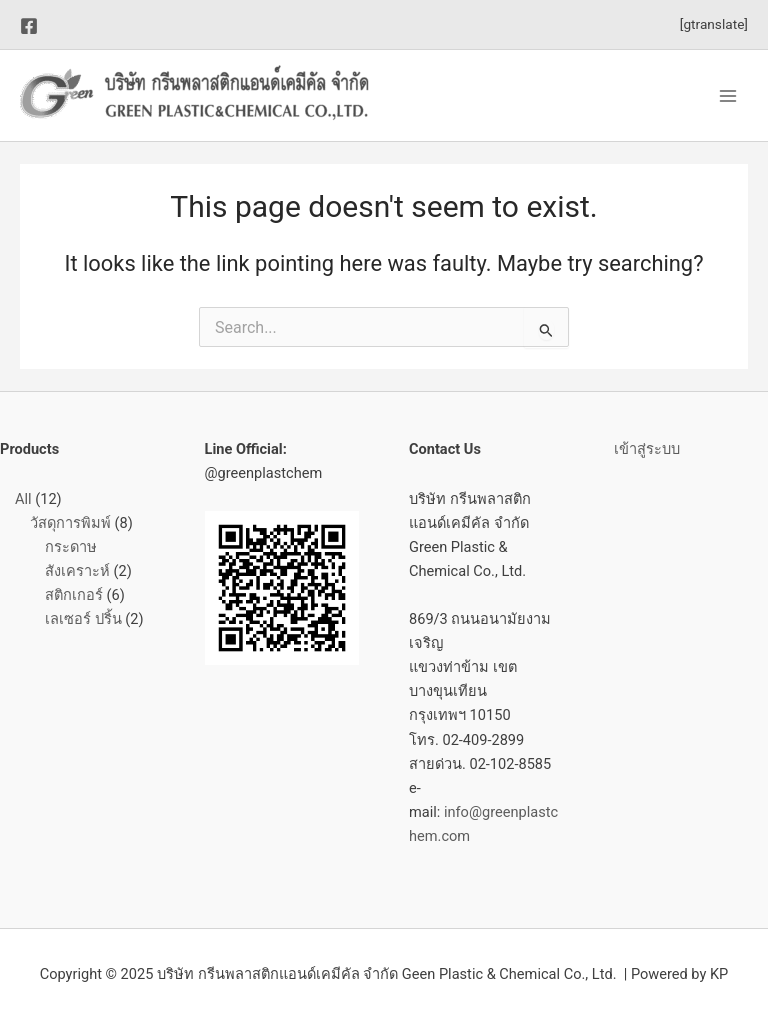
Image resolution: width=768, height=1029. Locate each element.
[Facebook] (29, 26)
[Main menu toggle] (728, 95)
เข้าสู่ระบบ (647, 449)
